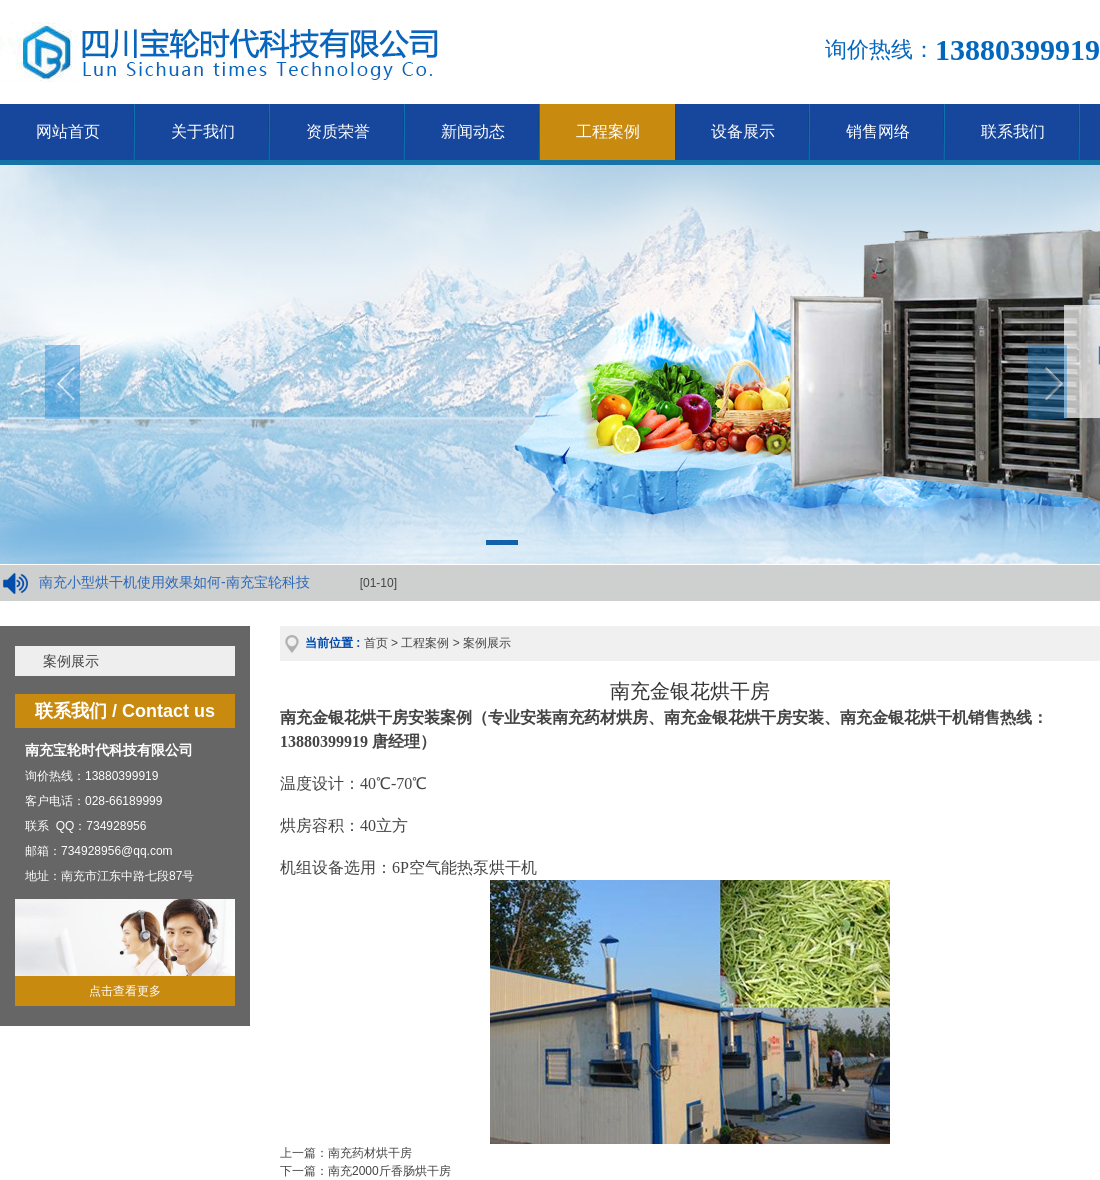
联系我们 (1013, 131)
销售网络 (878, 131)
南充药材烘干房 (370, 1153)
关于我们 (203, 131)
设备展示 (743, 131)
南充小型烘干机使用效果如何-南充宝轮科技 (174, 582)
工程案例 (608, 131)
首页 (376, 643)
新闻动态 (473, 131)
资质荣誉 (338, 131)
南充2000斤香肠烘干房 (389, 1171)
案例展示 (71, 661)
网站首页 (68, 131)
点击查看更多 (125, 991)
